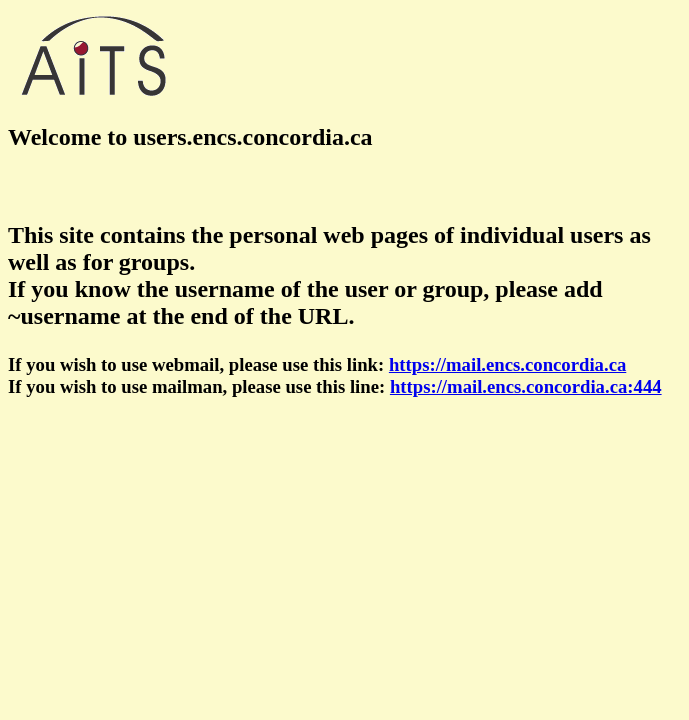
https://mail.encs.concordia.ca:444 (526, 386)
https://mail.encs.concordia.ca (507, 364)
